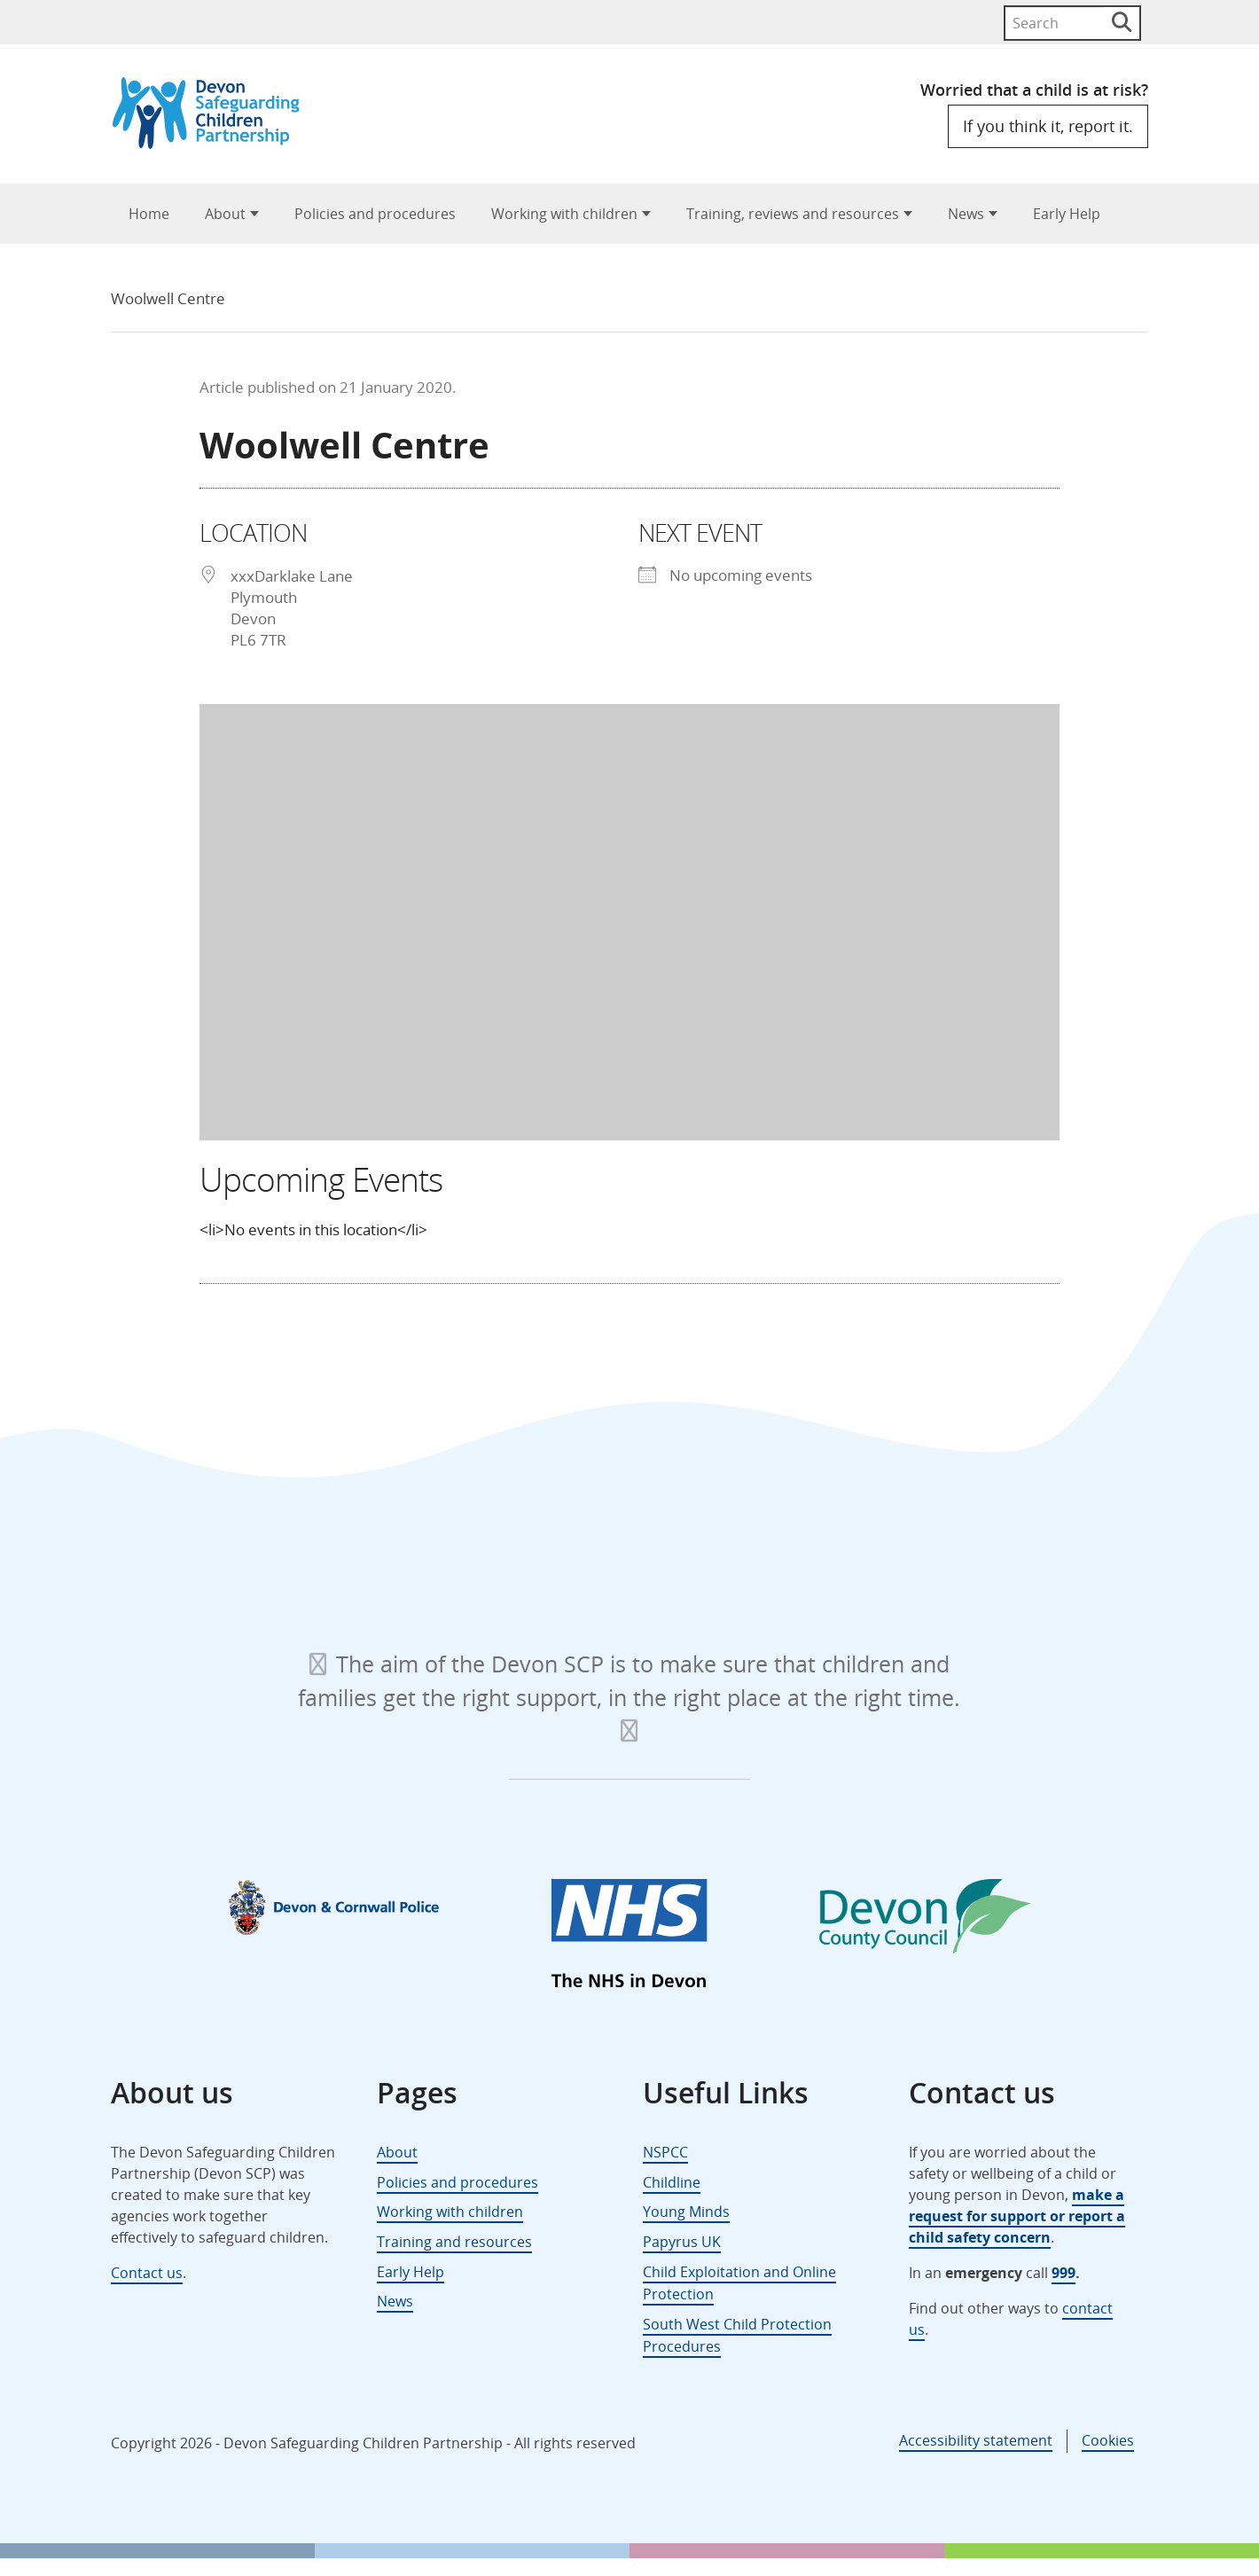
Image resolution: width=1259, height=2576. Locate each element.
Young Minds (686, 2211)
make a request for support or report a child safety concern (1017, 2216)
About (225, 213)
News (966, 213)
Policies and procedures (375, 213)
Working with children (564, 213)
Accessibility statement (975, 2440)
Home (149, 213)
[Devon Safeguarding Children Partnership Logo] (214, 143)
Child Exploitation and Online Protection (739, 2283)
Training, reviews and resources (792, 213)
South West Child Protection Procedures (737, 2335)
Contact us (147, 2272)
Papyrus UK (682, 2241)
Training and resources (454, 2241)
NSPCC (665, 2152)
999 (1063, 2272)
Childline (671, 2182)
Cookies (1108, 2440)
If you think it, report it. (1048, 126)
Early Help (1066, 213)
